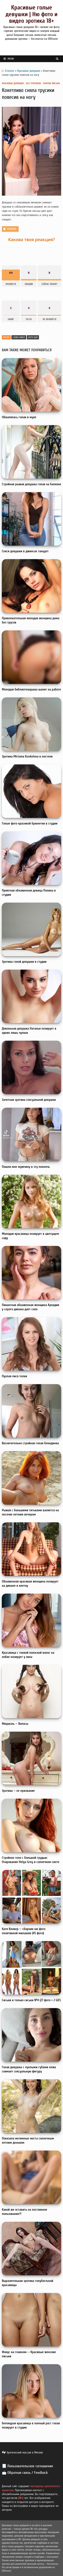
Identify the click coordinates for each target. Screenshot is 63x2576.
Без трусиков (33, 83)
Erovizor (9, 71)
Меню (9, 58)
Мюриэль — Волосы (15, 1724)
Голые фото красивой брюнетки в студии (29, 823)
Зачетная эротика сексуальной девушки (29, 1100)
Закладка (9, 228)
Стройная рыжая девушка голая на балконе (31, 484)
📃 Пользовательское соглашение (27, 2466)
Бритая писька (51, 83)
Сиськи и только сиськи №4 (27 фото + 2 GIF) (31, 2000)
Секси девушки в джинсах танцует (25, 551)
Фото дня (33, 337)
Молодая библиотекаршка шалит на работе (31, 689)
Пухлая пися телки (14, 1376)
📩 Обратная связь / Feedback (25, 2472)
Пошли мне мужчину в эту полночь (26, 1167)
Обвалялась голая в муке (19, 417)
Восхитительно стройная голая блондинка (30, 1443)
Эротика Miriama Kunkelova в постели (27, 756)
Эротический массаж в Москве (22, 2452)
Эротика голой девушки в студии (24, 962)
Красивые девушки (28, 71)
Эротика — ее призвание (18, 1791)
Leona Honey (19, 337)
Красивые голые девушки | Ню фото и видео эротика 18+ (31, 14)
